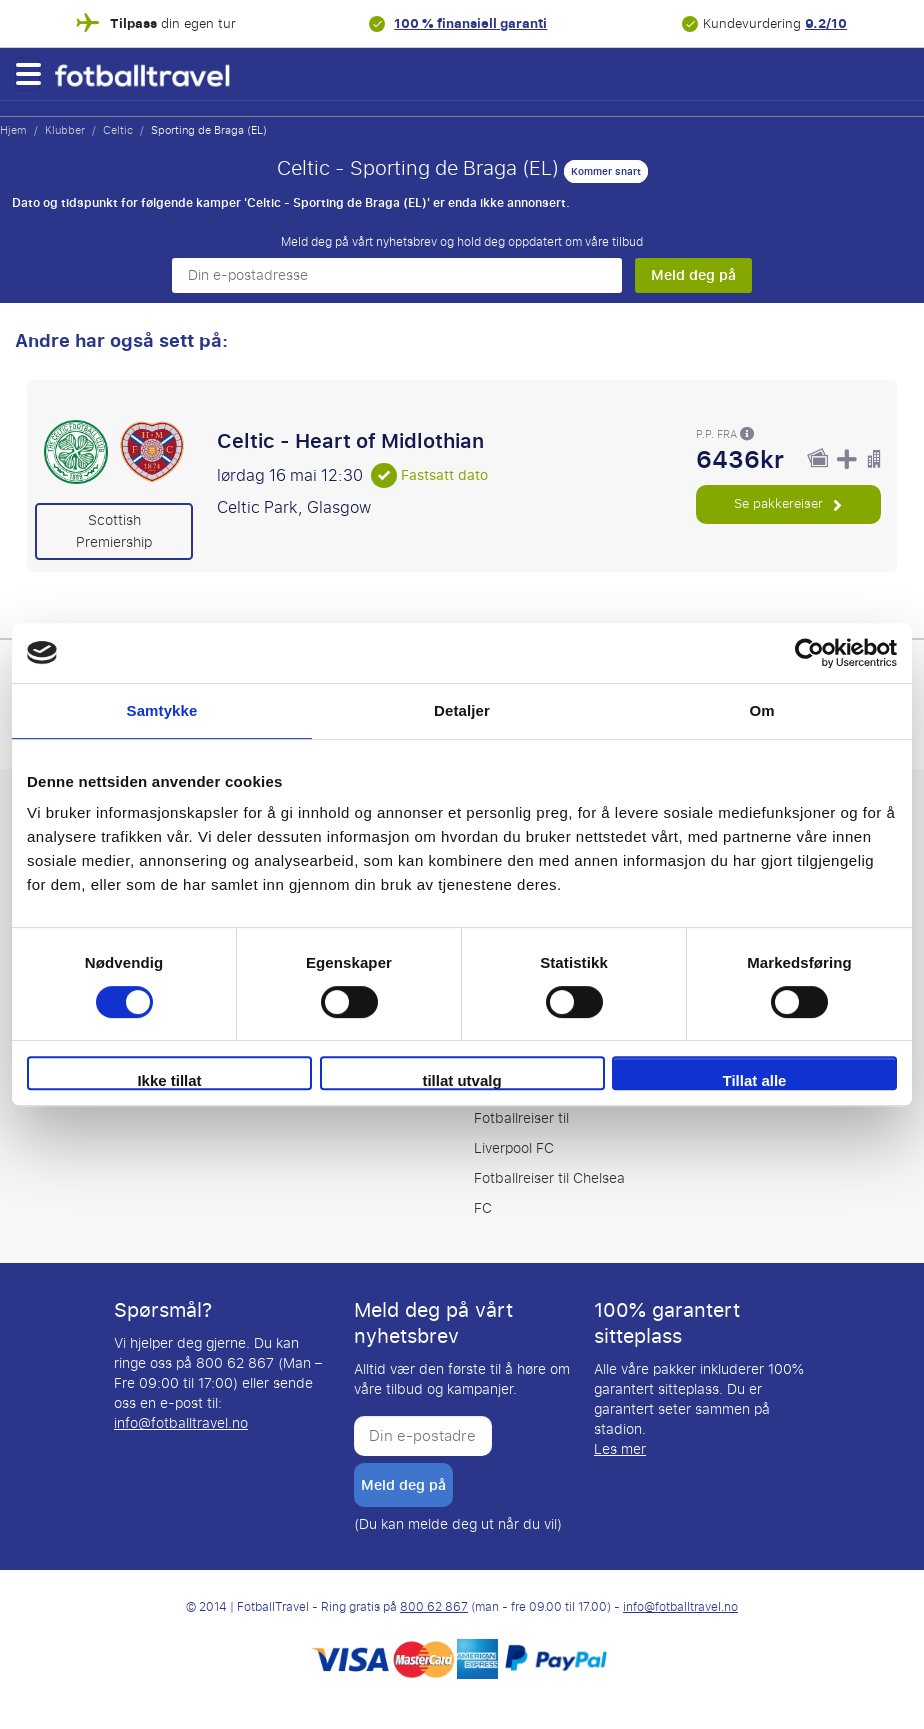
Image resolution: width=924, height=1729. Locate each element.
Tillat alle (755, 1080)
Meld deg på (693, 275)
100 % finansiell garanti (470, 23)
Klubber (65, 130)
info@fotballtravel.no (181, 1423)
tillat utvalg (461, 1080)
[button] (27, 74)
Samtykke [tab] (162, 710)
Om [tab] (761, 710)
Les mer (620, 1449)
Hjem (13, 130)
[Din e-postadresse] (397, 275)
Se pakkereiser (788, 503)
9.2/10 (826, 23)
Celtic (118, 130)
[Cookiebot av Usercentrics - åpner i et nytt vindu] (809, 653)
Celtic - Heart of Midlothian (350, 441)
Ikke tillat (169, 1080)
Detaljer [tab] (462, 710)
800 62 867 (434, 1607)
